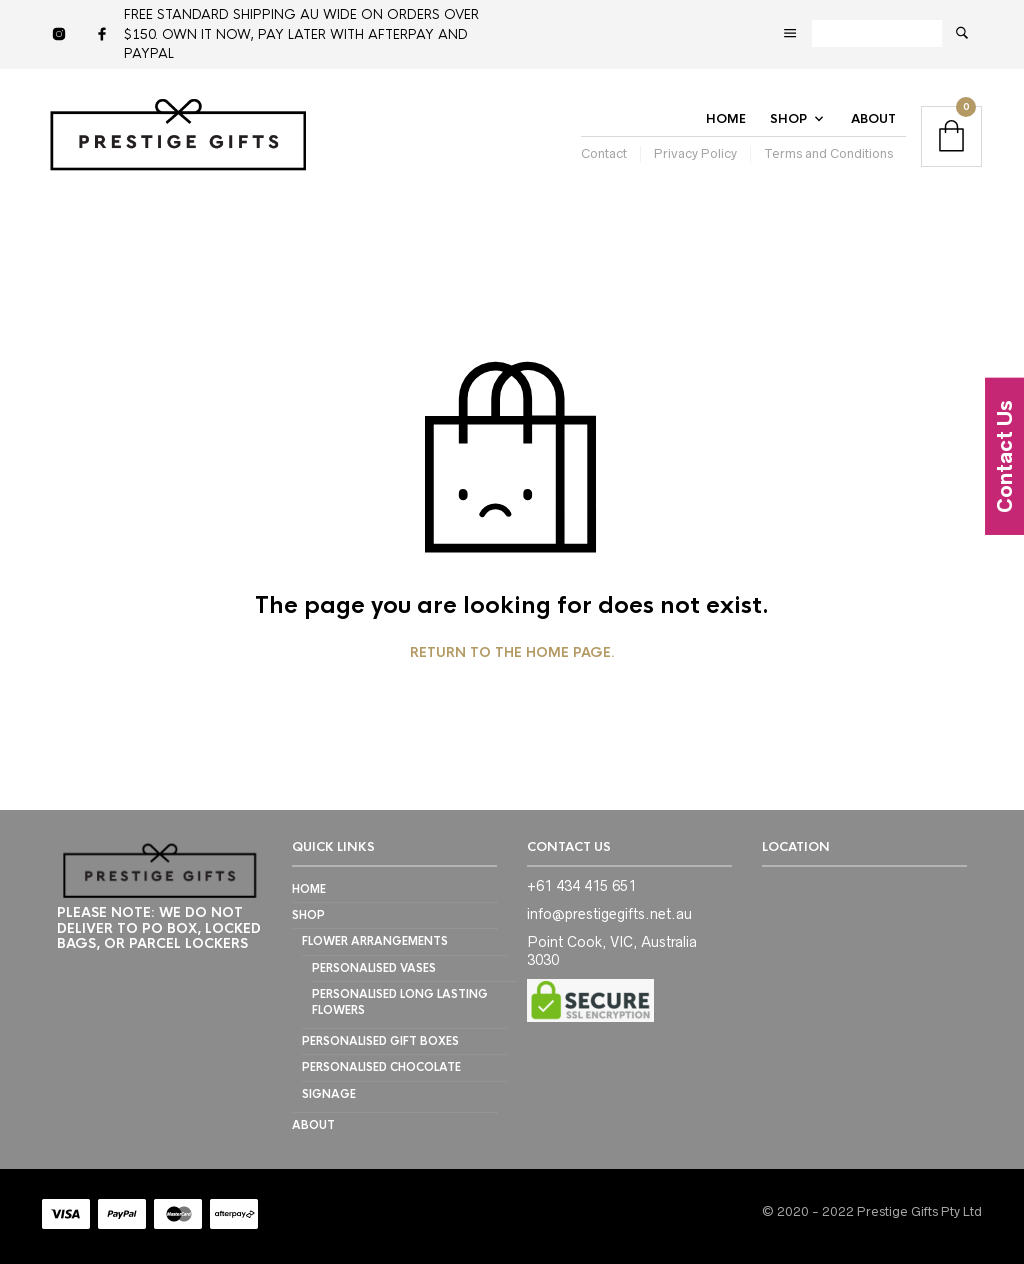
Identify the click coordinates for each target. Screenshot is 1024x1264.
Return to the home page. (512, 653)
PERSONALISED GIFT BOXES (380, 1041)
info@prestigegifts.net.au (609, 914)
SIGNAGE (329, 1094)
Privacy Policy (695, 153)
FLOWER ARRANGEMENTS (375, 941)
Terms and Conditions (828, 153)
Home (726, 119)
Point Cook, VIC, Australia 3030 (612, 951)
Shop (788, 119)
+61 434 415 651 (581, 886)
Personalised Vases (374, 968)
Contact (604, 153)
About (873, 119)
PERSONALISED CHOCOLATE (381, 1067)
